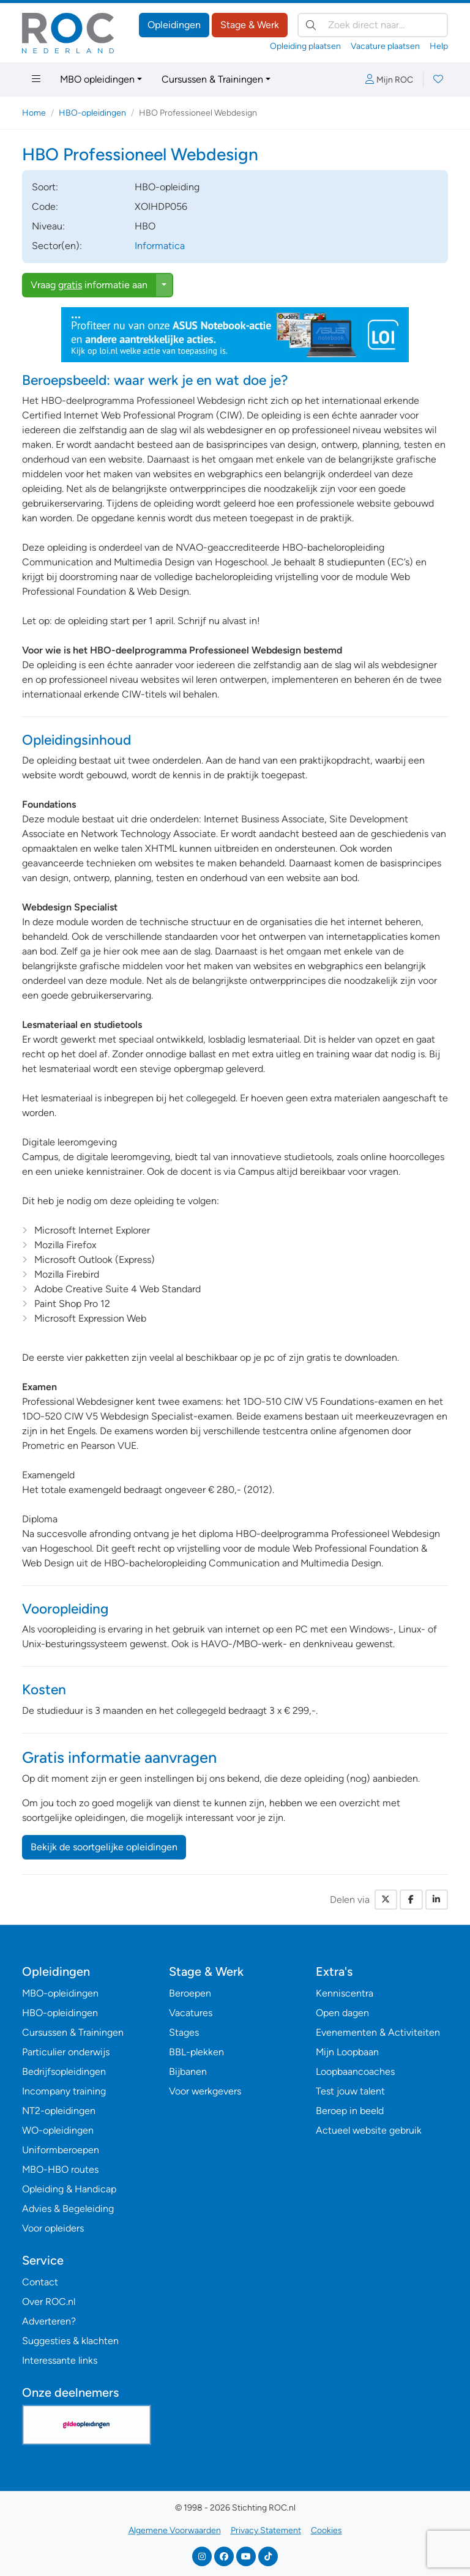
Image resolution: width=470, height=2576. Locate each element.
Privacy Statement (266, 2530)
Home (34, 113)
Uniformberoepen (60, 2150)
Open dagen (342, 2013)
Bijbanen (188, 2071)
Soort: (45, 187)
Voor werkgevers (205, 2091)
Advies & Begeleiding (68, 2208)
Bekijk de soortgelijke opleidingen (104, 1847)
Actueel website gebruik (369, 2130)
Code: (45, 206)
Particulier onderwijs (66, 2052)
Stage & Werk (249, 25)
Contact (40, 2282)
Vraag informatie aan (89, 285)
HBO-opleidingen (92, 113)
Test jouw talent (350, 2091)
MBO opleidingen (97, 79)
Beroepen (190, 1993)
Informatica (160, 245)
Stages (184, 2032)
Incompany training (64, 2091)
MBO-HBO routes (60, 2169)
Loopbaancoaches (355, 2071)
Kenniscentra (344, 1993)
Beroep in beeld (350, 2110)
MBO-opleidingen (60, 1993)
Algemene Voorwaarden (175, 2530)
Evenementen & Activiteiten (378, 2032)
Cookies (326, 2530)
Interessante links (59, 2360)
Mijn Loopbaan (347, 2052)
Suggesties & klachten (70, 2341)
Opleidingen (174, 25)
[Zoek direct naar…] (372, 25)
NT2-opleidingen (58, 2110)
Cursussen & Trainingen (212, 79)
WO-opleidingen (58, 2130)
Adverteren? (49, 2321)
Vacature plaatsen (385, 46)
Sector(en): (57, 245)
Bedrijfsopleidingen (64, 2071)
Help (439, 46)
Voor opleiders (53, 2228)
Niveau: (48, 226)
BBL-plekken (196, 2052)
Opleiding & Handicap (69, 2189)
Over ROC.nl (48, 2301)
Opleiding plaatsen (305, 46)
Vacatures (190, 2013)
